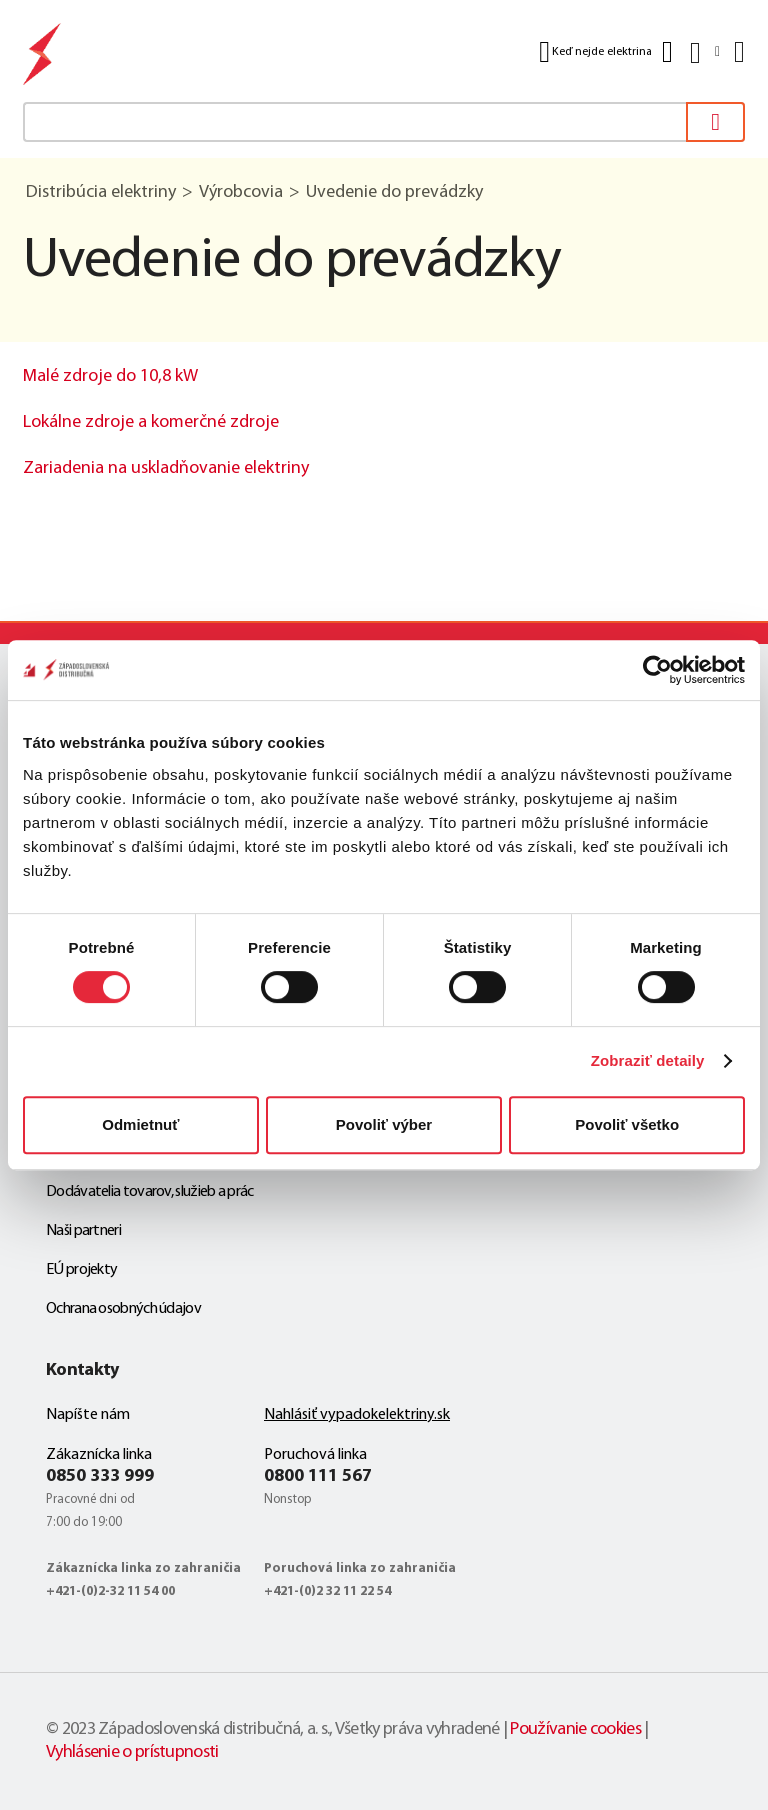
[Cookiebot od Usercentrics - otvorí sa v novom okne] (657, 670)
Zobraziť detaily (648, 1060)
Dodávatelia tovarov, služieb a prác (150, 1192)
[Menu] (737, 52)
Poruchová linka (315, 1455)
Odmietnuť (140, 1124)
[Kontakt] (667, 52)
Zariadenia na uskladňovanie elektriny (166, 468)
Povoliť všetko (627, 1124)
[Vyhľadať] (715, 122)
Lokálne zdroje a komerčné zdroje (151, 422)
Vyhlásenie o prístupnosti (132, 1752)
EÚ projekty (81, 1270)
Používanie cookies (575, 1729)
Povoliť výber (384, 1124)
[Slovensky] (703, 52)
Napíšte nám (88, 1415)
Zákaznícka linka (99, 1455)
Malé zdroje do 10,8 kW (110, 376)
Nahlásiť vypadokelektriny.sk (357, 1415)
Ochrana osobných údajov (123, 1309)
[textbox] (384, 122)
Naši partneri (83, 1231)
